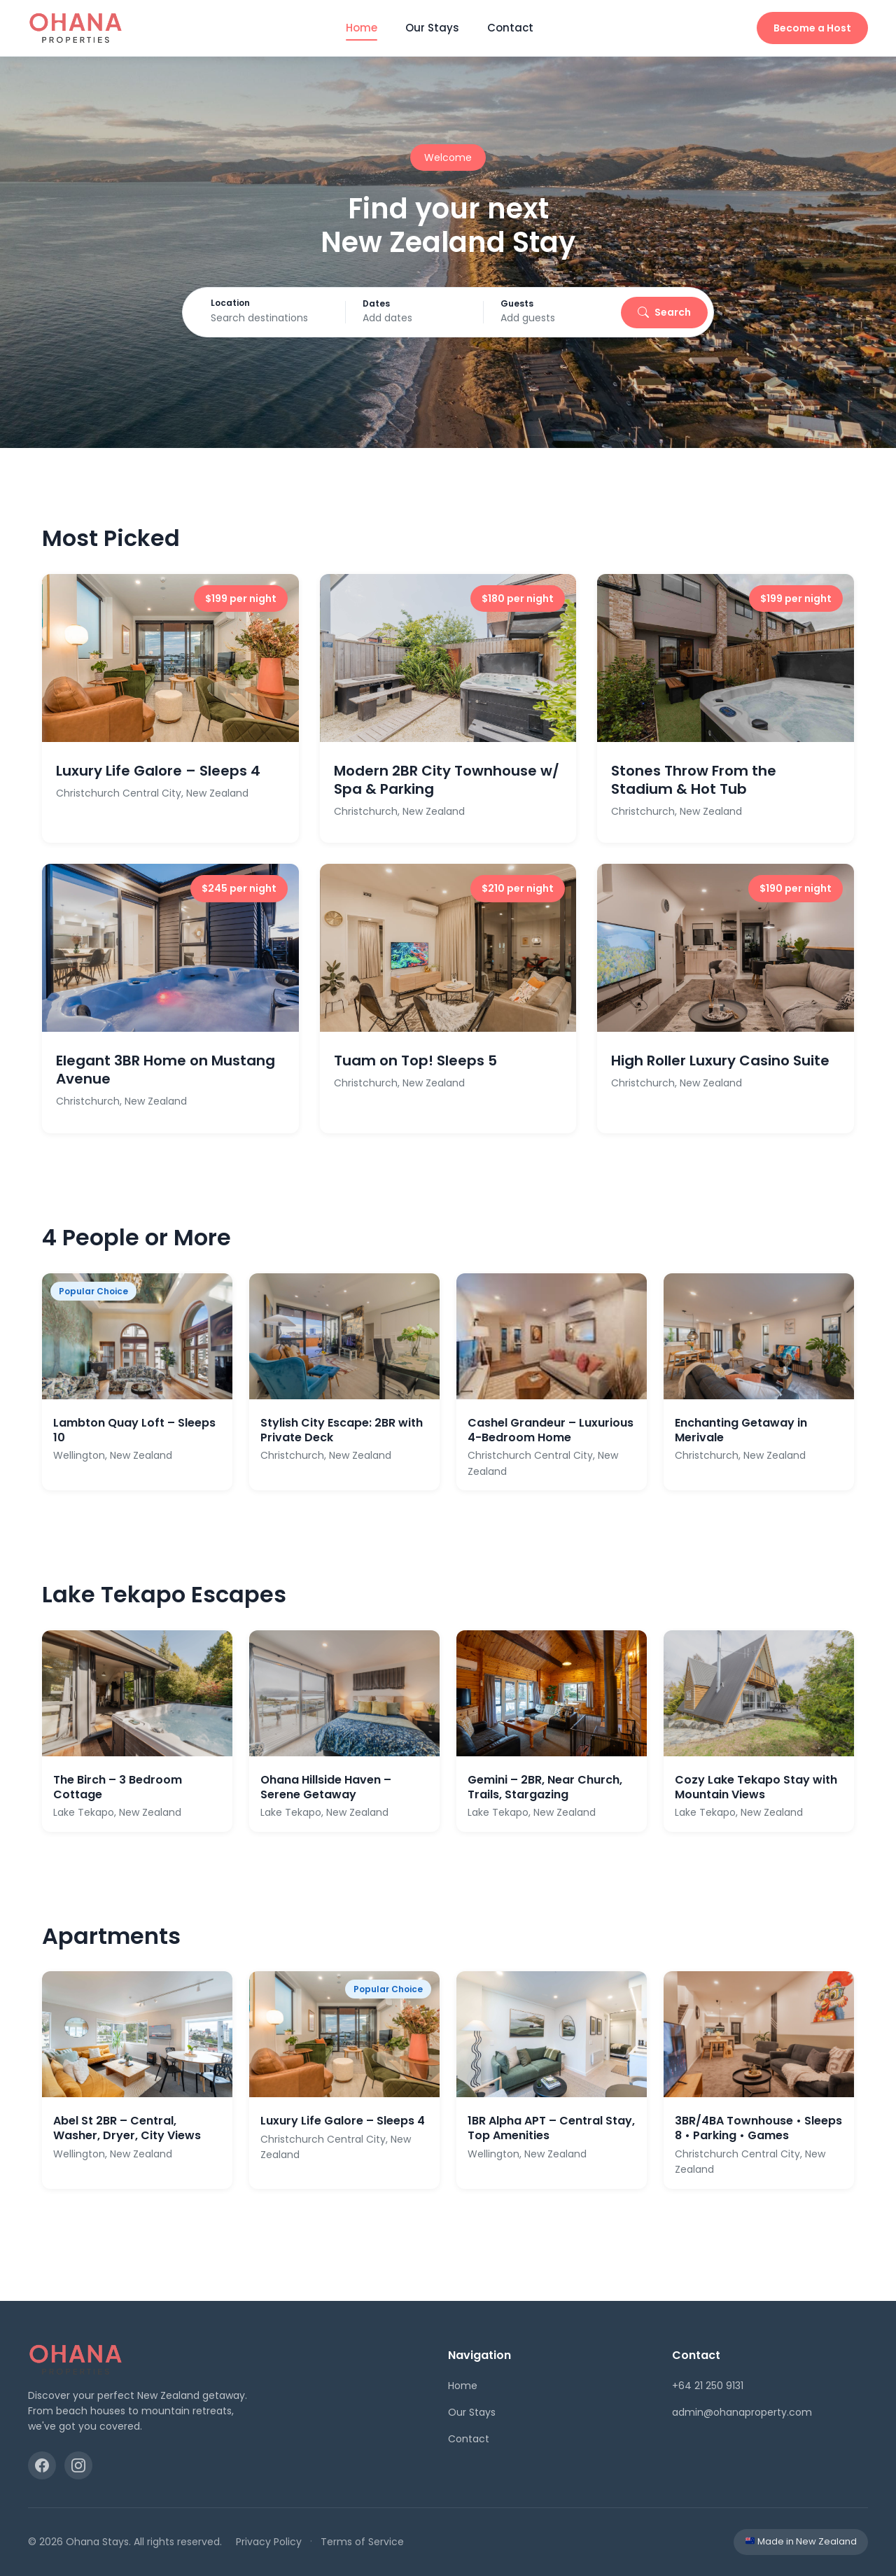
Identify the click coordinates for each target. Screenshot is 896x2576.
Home (361, 27)
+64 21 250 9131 (707, 2386)
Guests (531, 304)
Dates (403, 304)
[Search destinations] (293, 318)
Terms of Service (362, 2542)
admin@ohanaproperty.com (742, 2412)
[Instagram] (78, 2465)
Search (645, 312)
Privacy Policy (269, 2542)
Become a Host (812, 28)
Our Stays (432, 27)
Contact (510, 27)
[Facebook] (42, 2465)
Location (249, 303)
